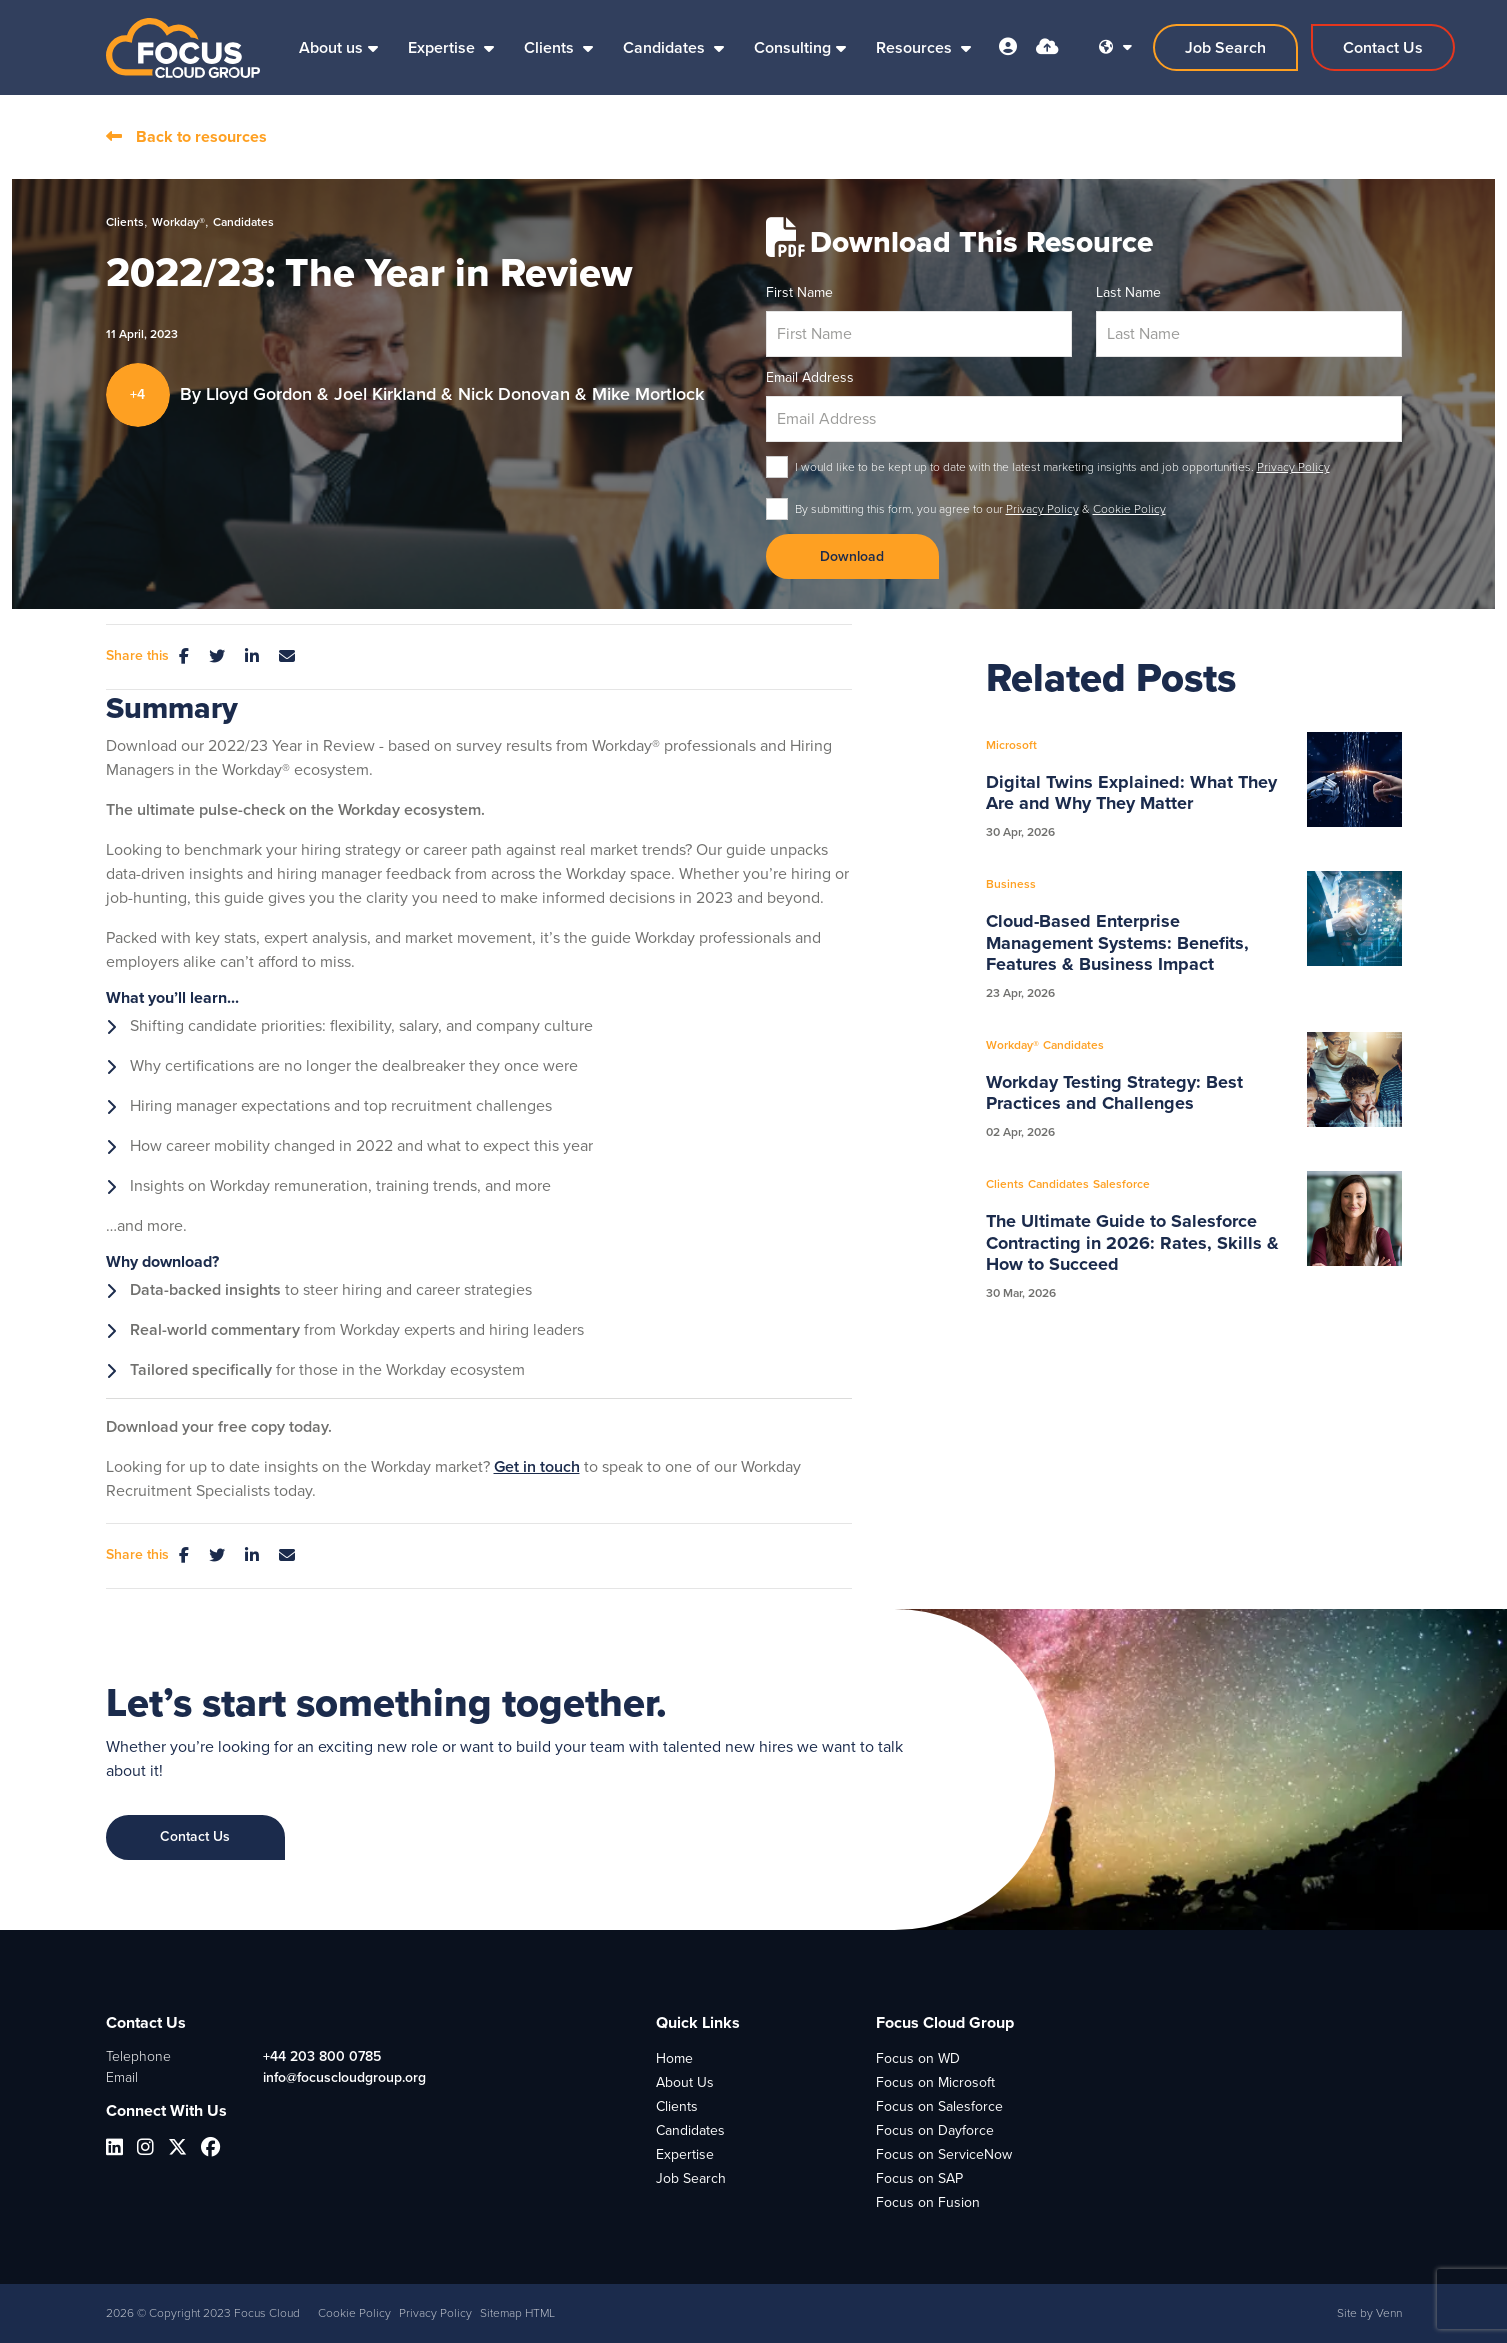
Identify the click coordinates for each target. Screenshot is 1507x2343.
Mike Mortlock (648, 394)
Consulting (792, 47)
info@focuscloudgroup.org (344, 2077)
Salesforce (1121, 1184)
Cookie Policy (1129, 509)
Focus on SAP (919, 2178)
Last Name (1128, 292)
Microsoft (1011, 745)
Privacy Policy (1293, 467)
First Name (799, 292)
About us (331, 47)
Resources (916, 47)
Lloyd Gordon (261, 394)
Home (674, 2058)
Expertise (443, 47)
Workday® (178, 222)
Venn (1389, 2313)
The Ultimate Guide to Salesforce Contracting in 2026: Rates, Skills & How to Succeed (1132, 1243)
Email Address (810, 377)
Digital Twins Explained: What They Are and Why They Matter (1131, 793)
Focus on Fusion (928, 2202)
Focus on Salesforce (939, 2106)
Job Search (691, 2178)
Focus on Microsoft (935, 2082)
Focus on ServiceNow (944, 2154)
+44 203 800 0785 (322, 2056)
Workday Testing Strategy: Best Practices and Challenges (1114, 1093)
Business (1011, 884)
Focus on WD (918, 2058)
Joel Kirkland (387, 394)
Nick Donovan (516, 394)
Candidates (666, 47)
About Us (685, 2082)
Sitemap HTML (517, 2313)
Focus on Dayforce (935, 2130)
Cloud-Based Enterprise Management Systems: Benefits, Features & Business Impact (1117, 943)
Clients (551, 47)
